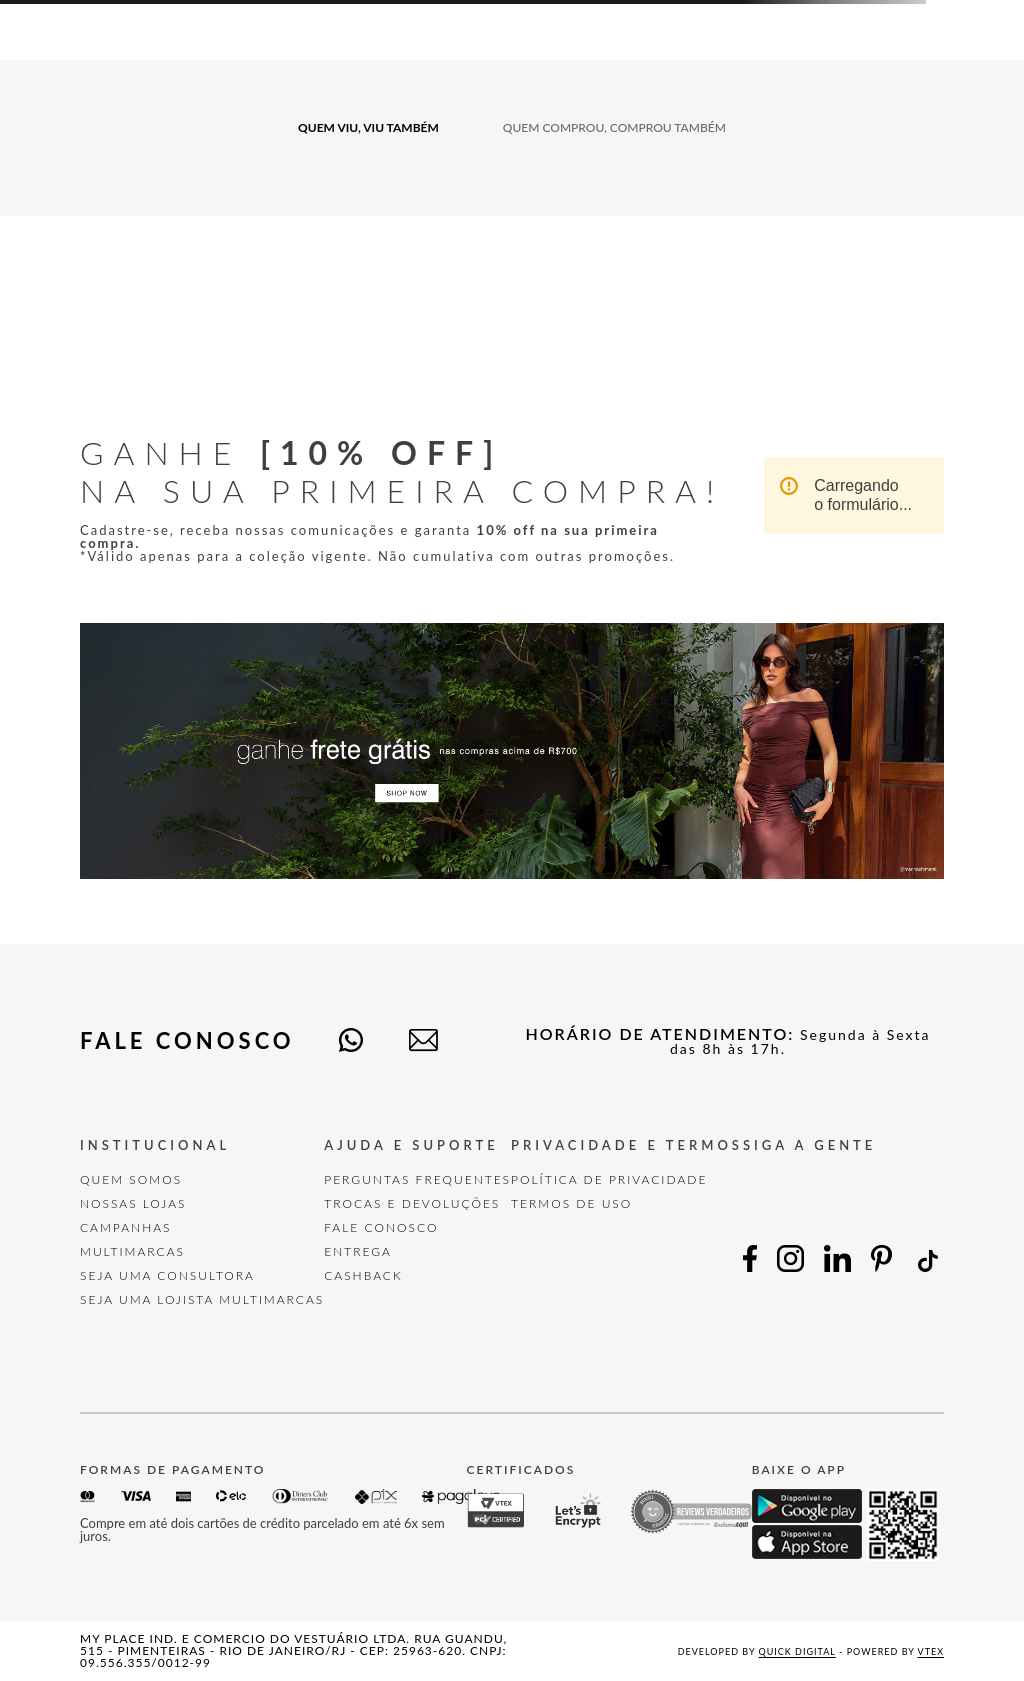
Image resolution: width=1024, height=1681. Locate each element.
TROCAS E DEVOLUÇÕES (412, 1203)
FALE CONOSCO (381, 1227)
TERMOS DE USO (571, 1203)
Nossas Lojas (133, 1203)
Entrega (358, 1251)
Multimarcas (132, 1251)
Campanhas (126, 1227)
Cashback (363, 1275)
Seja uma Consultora (167, 1275)
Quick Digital (797, 1651)
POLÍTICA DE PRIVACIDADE (609, 1179)
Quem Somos (131, 1179)
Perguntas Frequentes (417, 1179)
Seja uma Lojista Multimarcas (202, 1299)
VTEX (931, 1651)
